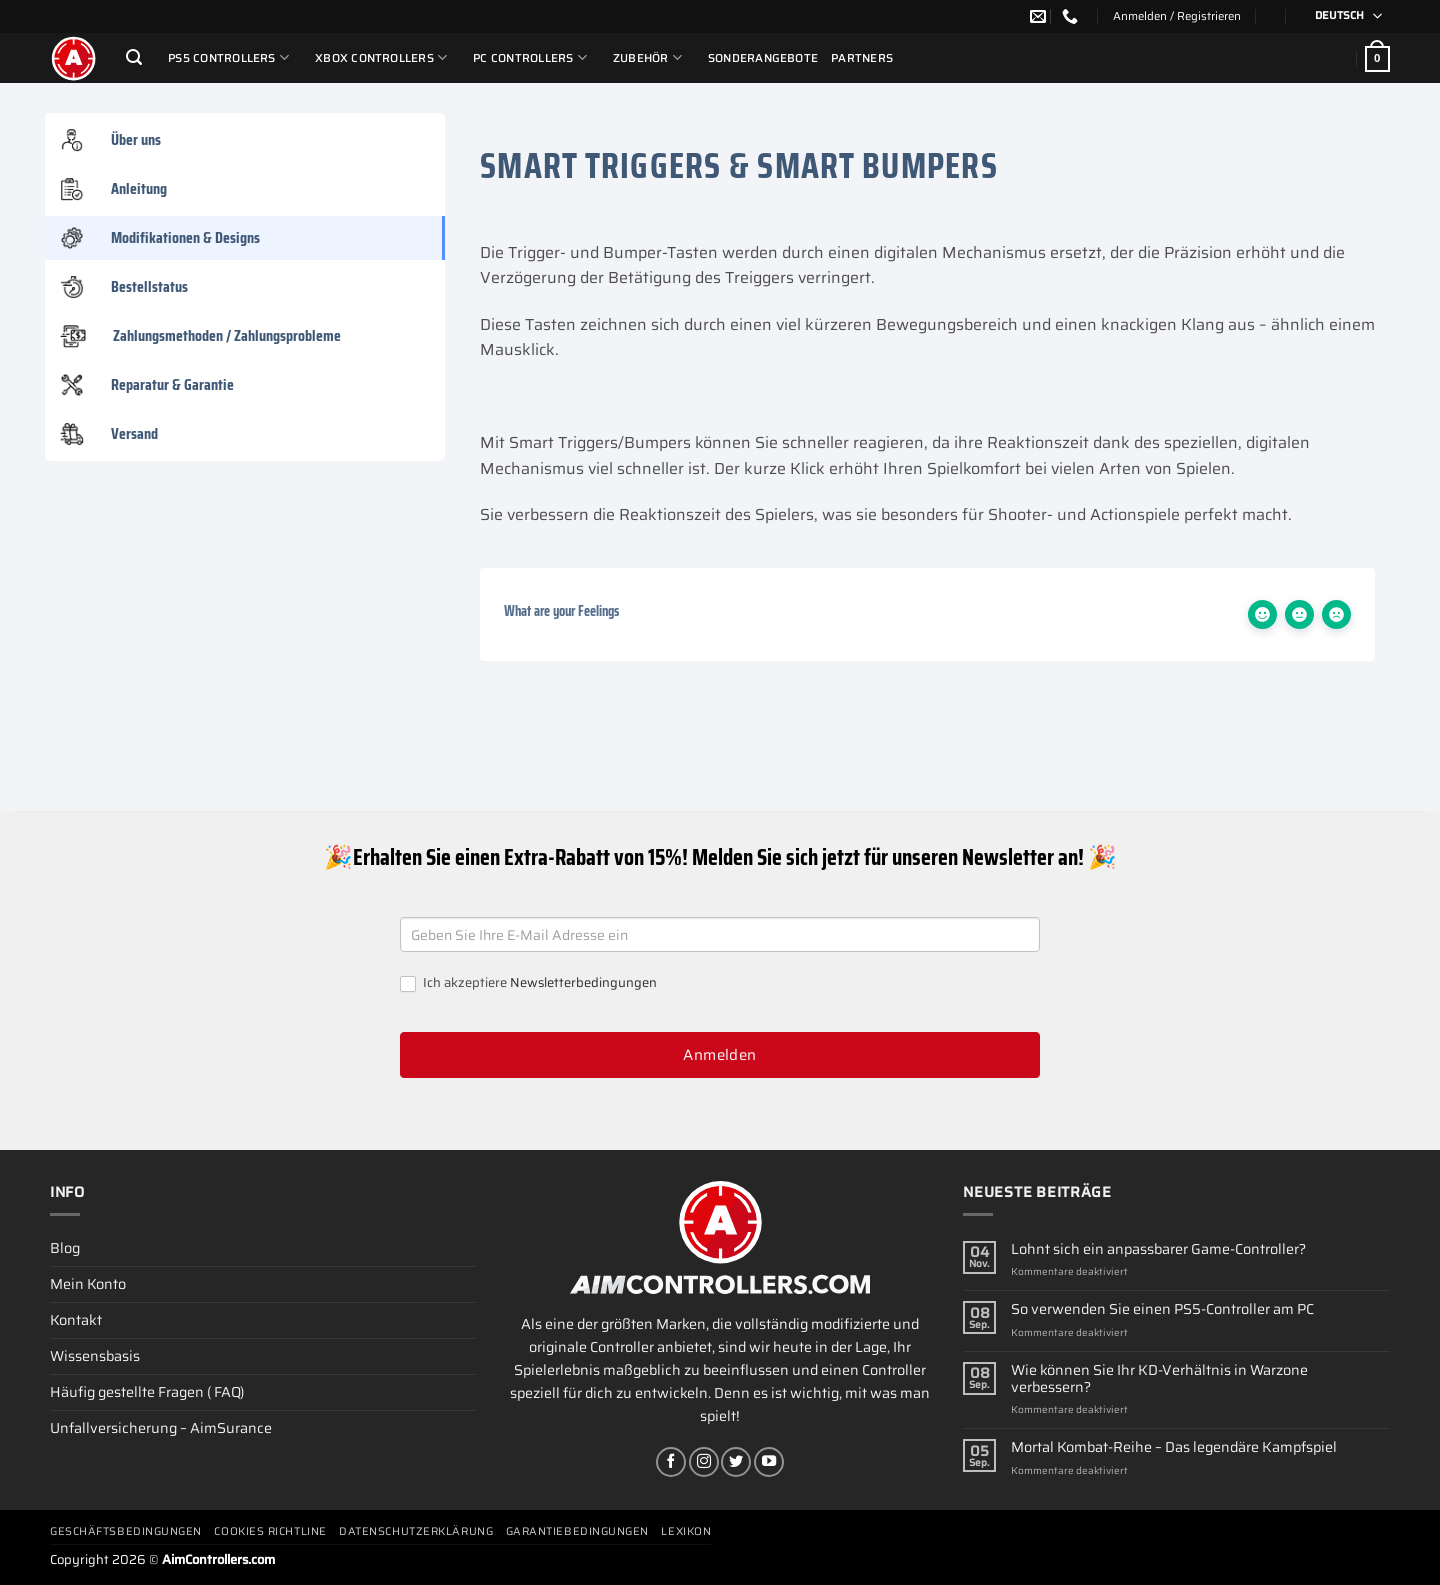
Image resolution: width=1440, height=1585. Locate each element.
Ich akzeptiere (528, 983)
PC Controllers (530, 57)
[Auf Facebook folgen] (671, 1462)
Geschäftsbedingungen (126, 1531)
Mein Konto (88, 1284)
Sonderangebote (763, 58)
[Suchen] (134, 57)
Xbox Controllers (381, 57)
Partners (862, 58)
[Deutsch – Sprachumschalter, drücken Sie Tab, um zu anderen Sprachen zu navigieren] (1342, 16)
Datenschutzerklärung (416, 1531)
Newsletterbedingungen (583, 982)
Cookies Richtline (270, 1531)
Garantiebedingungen (577, 1531)
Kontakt (76, 1320)
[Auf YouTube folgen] (769, 1462)
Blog (65, 1248)
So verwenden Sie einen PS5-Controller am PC (1162, 1309)
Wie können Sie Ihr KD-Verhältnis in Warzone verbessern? (1159, 1379)
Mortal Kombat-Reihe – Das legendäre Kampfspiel (1174, 1447)
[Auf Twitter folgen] (736, 1462)
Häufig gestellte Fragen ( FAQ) (147, 1392)
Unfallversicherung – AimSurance (161, 1428)
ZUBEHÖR (647, 57)
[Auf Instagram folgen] (704, 1462)
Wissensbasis (95, 1356)
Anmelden (720, 1055)
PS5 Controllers (228, 57)
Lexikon (686, 1531)
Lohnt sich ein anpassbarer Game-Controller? (1158, 1249)
